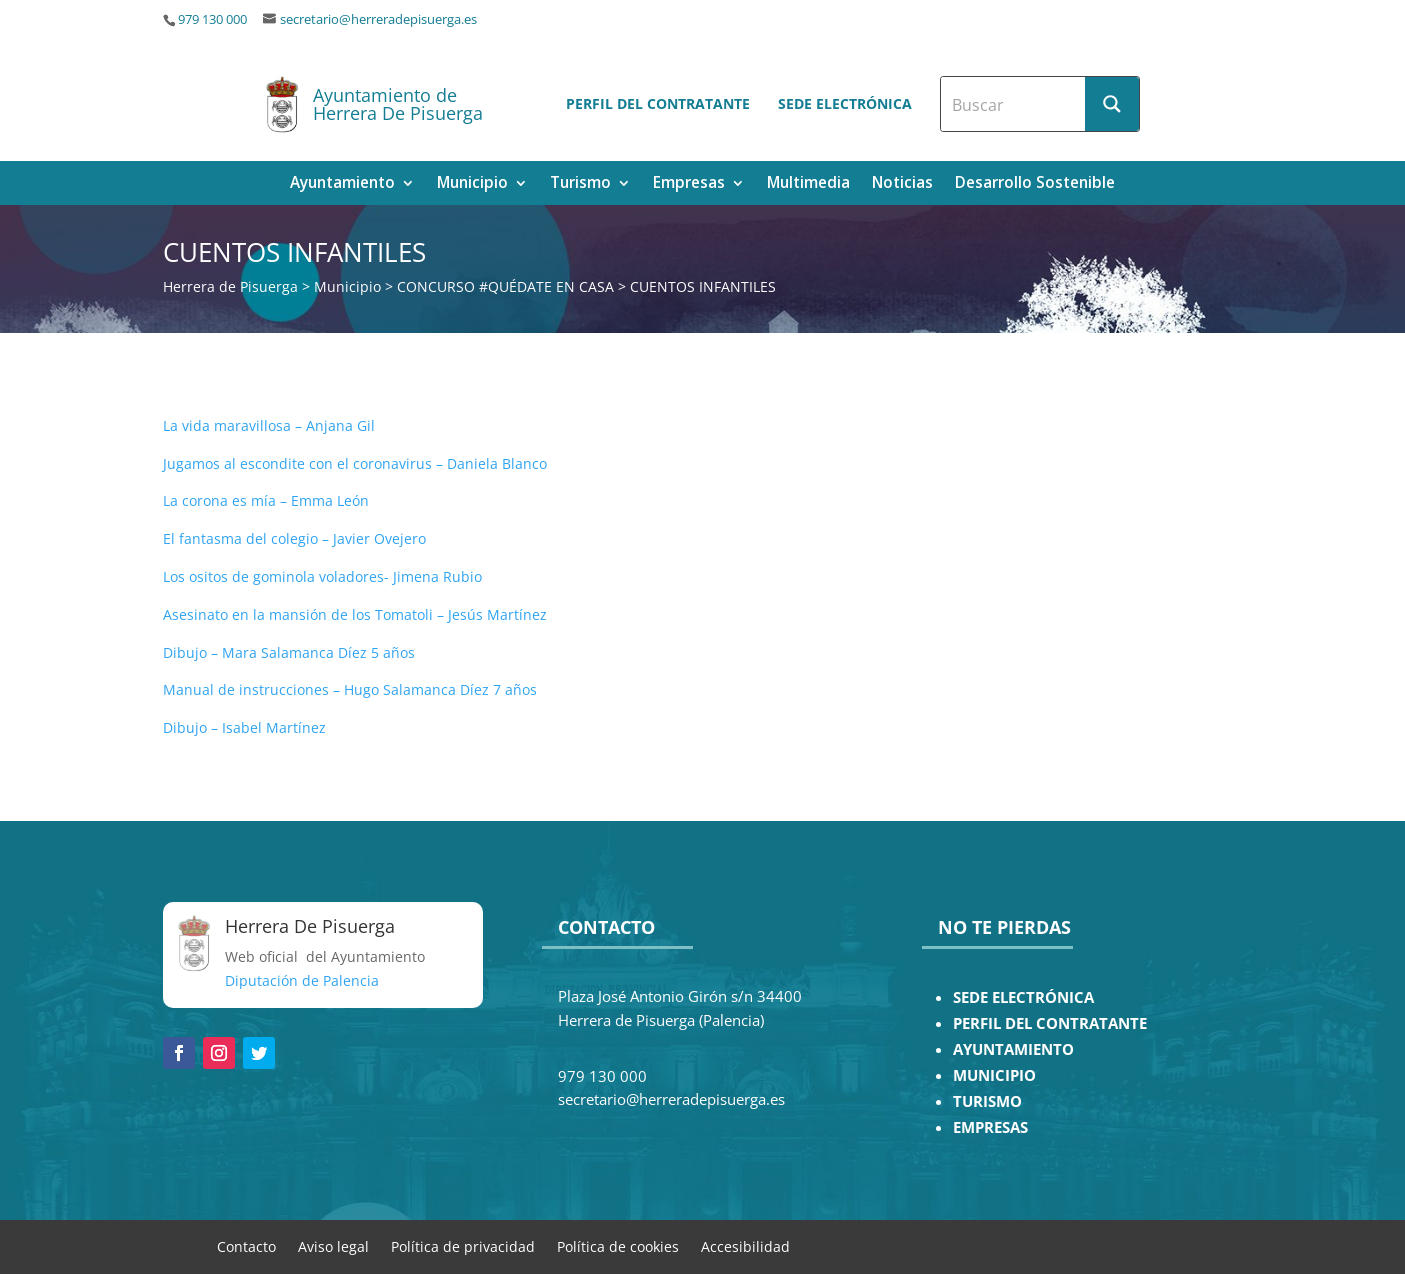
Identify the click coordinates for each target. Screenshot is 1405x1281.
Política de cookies (618, 1245)
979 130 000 (212, 19)
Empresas (689, 184)
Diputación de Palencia (302, 980)
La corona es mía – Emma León (266, 500)
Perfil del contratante (658, 103)
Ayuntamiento (342, 184)
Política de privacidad (463, 1245)
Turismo (580, 184)
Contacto (246, 1245)
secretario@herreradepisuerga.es (378, 19)
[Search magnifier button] (1112, 104)
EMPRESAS (990, 1127)
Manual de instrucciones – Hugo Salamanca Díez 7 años (350, 689)
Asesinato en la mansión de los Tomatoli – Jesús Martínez (355, 614)
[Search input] (1014, 104)
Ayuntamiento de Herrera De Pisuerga (398, 104)
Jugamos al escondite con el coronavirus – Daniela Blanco (355, 463)
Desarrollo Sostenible (1035, 184)
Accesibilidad (745, 1245)
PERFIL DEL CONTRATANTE (1050, 1023)
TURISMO (987, 1101)
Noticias (902, 184)
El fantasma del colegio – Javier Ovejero (294, 538)
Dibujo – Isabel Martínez (244, 727)
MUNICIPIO (994, 1075)
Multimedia (808, 184)
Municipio (472, 184)
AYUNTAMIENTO (1013, 1049)
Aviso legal (333, 1245)
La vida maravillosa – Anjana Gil (269, 425)
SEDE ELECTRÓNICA (1023, 997)
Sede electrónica (845, 103)
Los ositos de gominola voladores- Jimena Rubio (322, 576)
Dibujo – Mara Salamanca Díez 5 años (289, 652)
